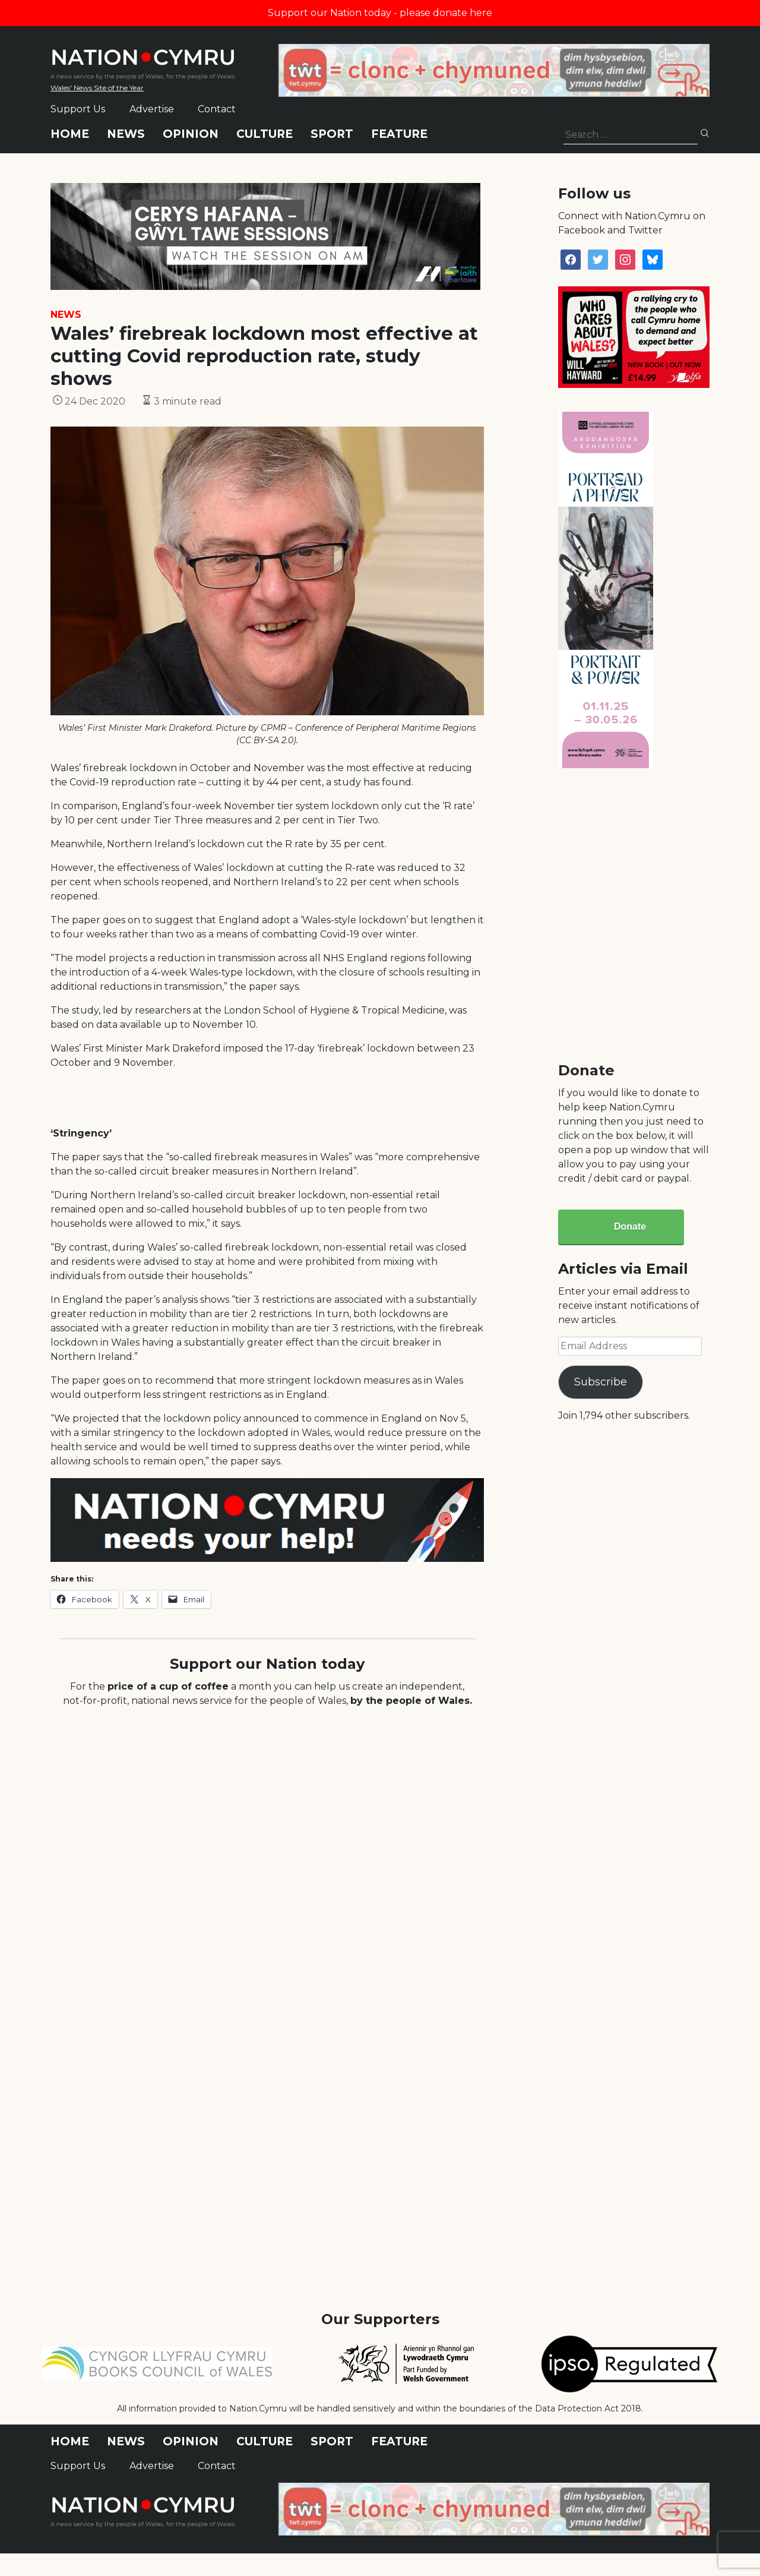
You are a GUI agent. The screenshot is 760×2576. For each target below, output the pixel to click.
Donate (630, 1226)
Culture (264, 134)
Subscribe (600, 1381)
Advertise (151, 109)
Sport (332, 134)
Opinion (190, 134)
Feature (399, 134)
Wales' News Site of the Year (97, 87)
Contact (217, 109)
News (126, 134)
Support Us (77, 109)
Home (69, 134)
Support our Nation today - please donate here (380, 12)
